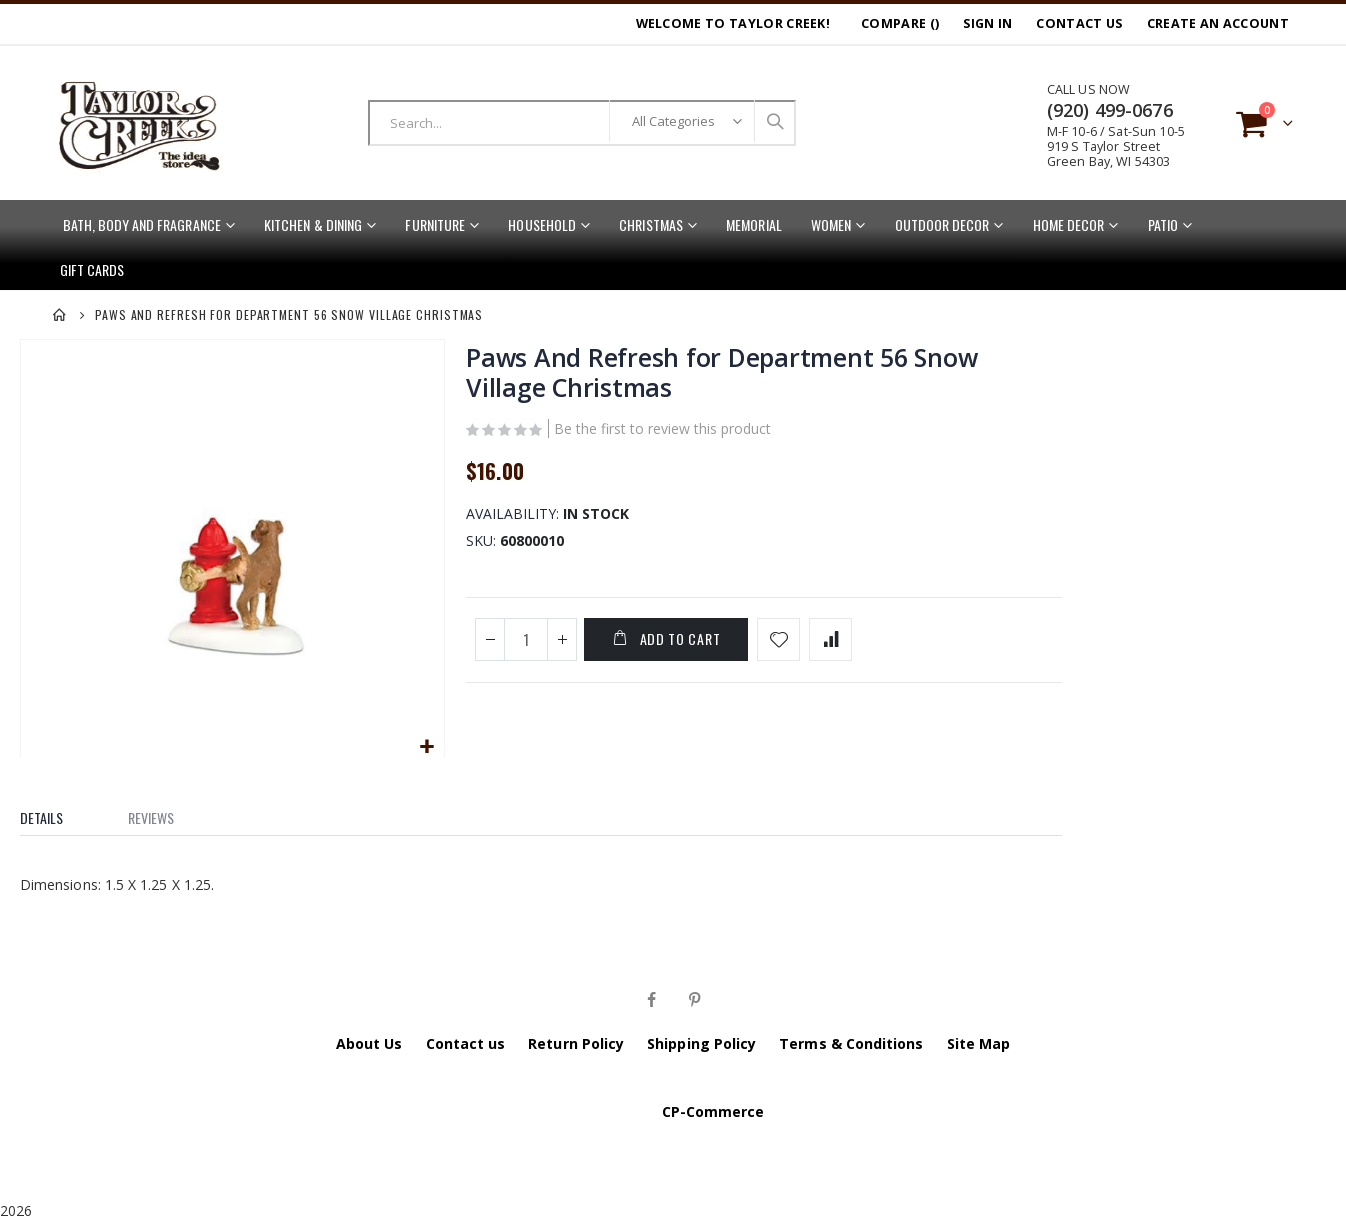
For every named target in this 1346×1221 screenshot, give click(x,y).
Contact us (466, 1041)
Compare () (900, 23)
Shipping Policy (701, 1041)
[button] (426, 745)
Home (60, 315)
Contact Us (1079, 23)
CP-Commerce (713, 1109)
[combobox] (582, 123)
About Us (369, 1041)
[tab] (56, 811)
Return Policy (576, 1041)
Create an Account (1218, 23)
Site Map (979, 1041)
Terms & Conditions (851, 1041)
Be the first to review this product (661, 430)
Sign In (987, 23)
